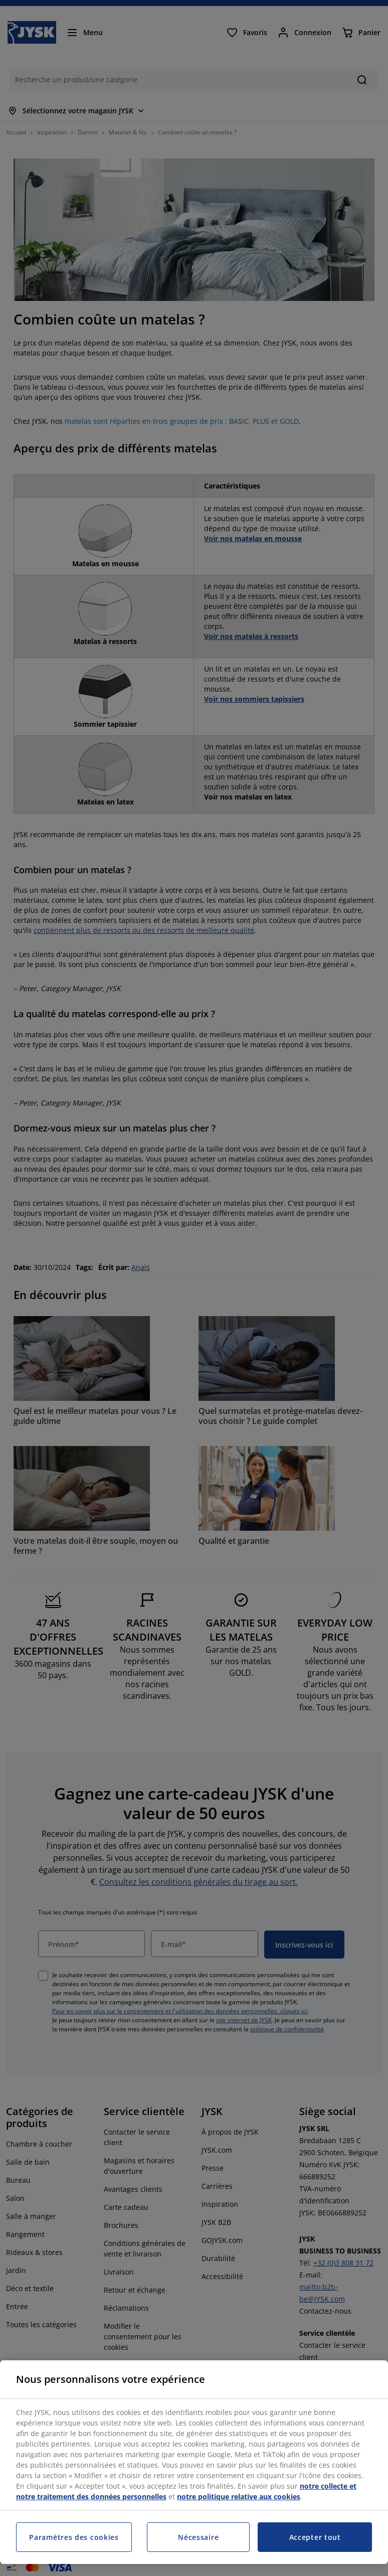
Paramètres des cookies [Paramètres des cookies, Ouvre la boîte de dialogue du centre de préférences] (73, 2537)
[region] (194, 2462)
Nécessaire (198, 2537)
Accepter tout (315, 2537)
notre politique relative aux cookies (238, 2496)
